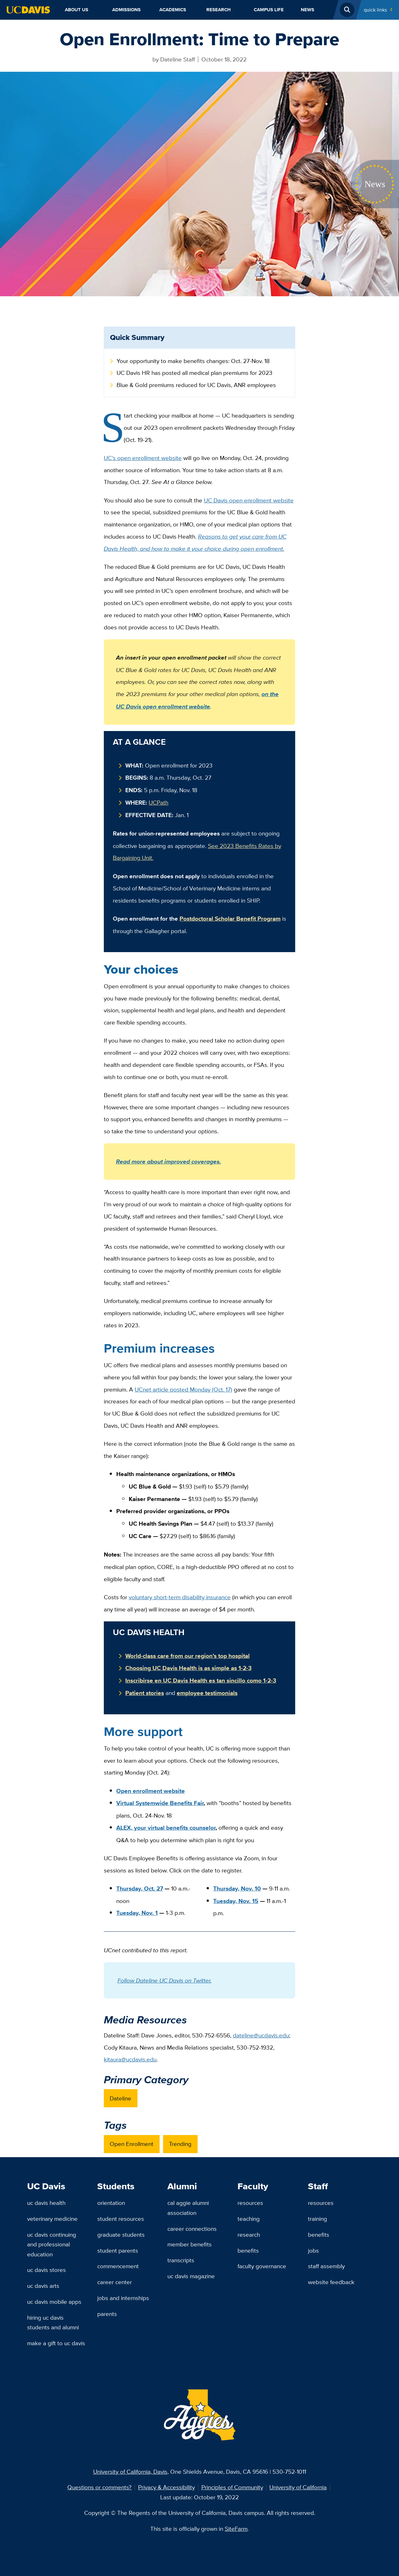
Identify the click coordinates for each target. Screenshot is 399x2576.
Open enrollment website (150, 1790)
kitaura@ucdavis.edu (130, 2059)
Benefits (248, 2250)
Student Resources (120, 2218)
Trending (180, 2143)
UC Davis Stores (46, 2269)
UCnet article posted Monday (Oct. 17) (183, 1389)
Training (317, 2218)
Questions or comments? (99, 2487)
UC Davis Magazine (191, 2276)
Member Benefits (189, 2244)
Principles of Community (232, 2487)
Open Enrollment (131, 2143)
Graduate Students (121, 2234)
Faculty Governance (262, 2266)
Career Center (114, 2282)
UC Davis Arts (43, 2285)
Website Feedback (331, 2282)
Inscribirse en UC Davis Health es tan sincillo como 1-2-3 (200, 1680)
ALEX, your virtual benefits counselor (165, 1827)
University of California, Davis (130, 2471)
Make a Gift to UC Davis (56, 2343)
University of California (298, 2487)
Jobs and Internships (123, 2297)
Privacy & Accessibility (166, 2487)
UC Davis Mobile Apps (54, 2301)
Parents (107, 2313)
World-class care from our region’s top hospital (187, 1655)
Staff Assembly (326, 2266)
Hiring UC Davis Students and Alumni (53, 2322)
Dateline (120, 2098)
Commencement (118, 2266)
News (307, 9)
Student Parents (117, 2250)
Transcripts (180, 2260)
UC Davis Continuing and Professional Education (51, 2244)
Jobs (313, 2250)
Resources (250, 2202)
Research (218, 9)
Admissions (126, 9)
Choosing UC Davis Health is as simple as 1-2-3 (188, 1668)
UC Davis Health (46, 2202)
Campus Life (269, 9)
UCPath (158, 802)
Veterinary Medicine (52, 2218)
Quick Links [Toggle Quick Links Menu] (375, 9)
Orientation (111, 2202)
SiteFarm (236, 2528)
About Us (76, 9)
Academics (172, 9)
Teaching (249, 2218)
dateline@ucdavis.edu (261, 2035)
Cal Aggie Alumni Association (188, 2207)
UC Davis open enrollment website (249, 500)
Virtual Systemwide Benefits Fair (160, 1803)
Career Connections (192, 2228)
